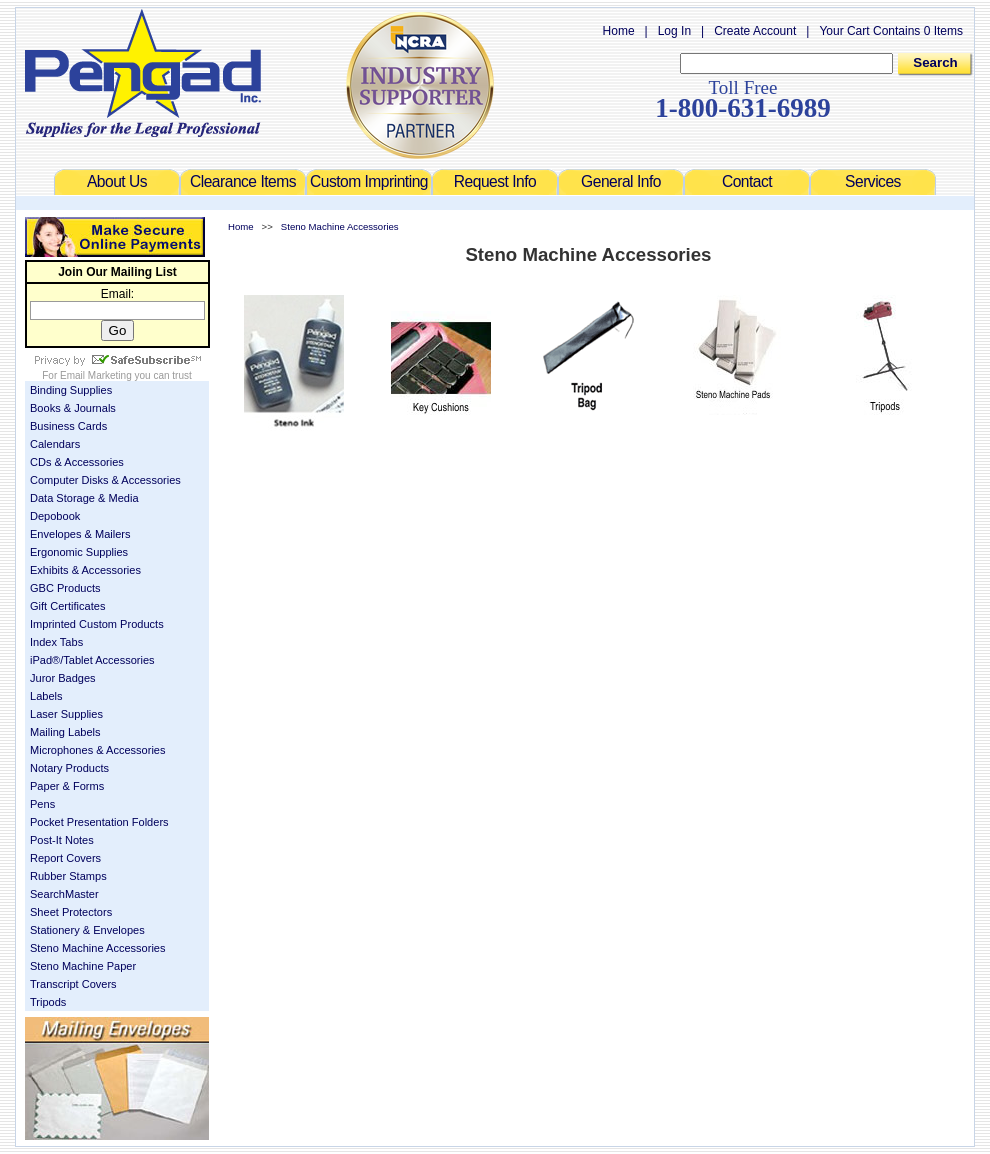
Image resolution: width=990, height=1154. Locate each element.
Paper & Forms (67, 786)
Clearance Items (243, 181)
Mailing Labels (65, 732)
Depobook (55, 516)
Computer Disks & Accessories (105, 480)
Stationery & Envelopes (87, 930)
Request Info (495, 181)
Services (873, 181)
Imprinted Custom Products (97, 624)
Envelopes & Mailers (80, 534)
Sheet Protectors (71, 912)
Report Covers (65, 858)
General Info (621, 181)
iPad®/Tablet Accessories (92, 660)
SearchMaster (64, 894)
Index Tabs (56, 642)
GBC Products (65, 588)
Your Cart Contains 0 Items (891, 31)
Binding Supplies (71, 390)
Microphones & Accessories (98, 750)
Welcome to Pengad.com (143, 73)
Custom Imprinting (369, 181)
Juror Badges (63, 678)
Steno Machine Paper (83, 966)
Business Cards (68, 426)
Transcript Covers (73, 984)
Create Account (755, 31)
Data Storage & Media (84, 498)
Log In (674, 31)
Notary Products (69, 768)
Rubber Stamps (68, 876)
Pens (42, 804)
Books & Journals (73, 408)
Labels (46, 696)
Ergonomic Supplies (79, 552)
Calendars (55, 444)
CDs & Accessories (77, 462)
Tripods (48, 1002)
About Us (117, 181)
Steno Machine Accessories (98, 948)
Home (619, 31)
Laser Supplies (66, 714)
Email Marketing (96, 375)
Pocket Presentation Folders (99, 822)
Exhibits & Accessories (85, 570)
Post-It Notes (62, 840)
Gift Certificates (67, 606)
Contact (747, 181)
